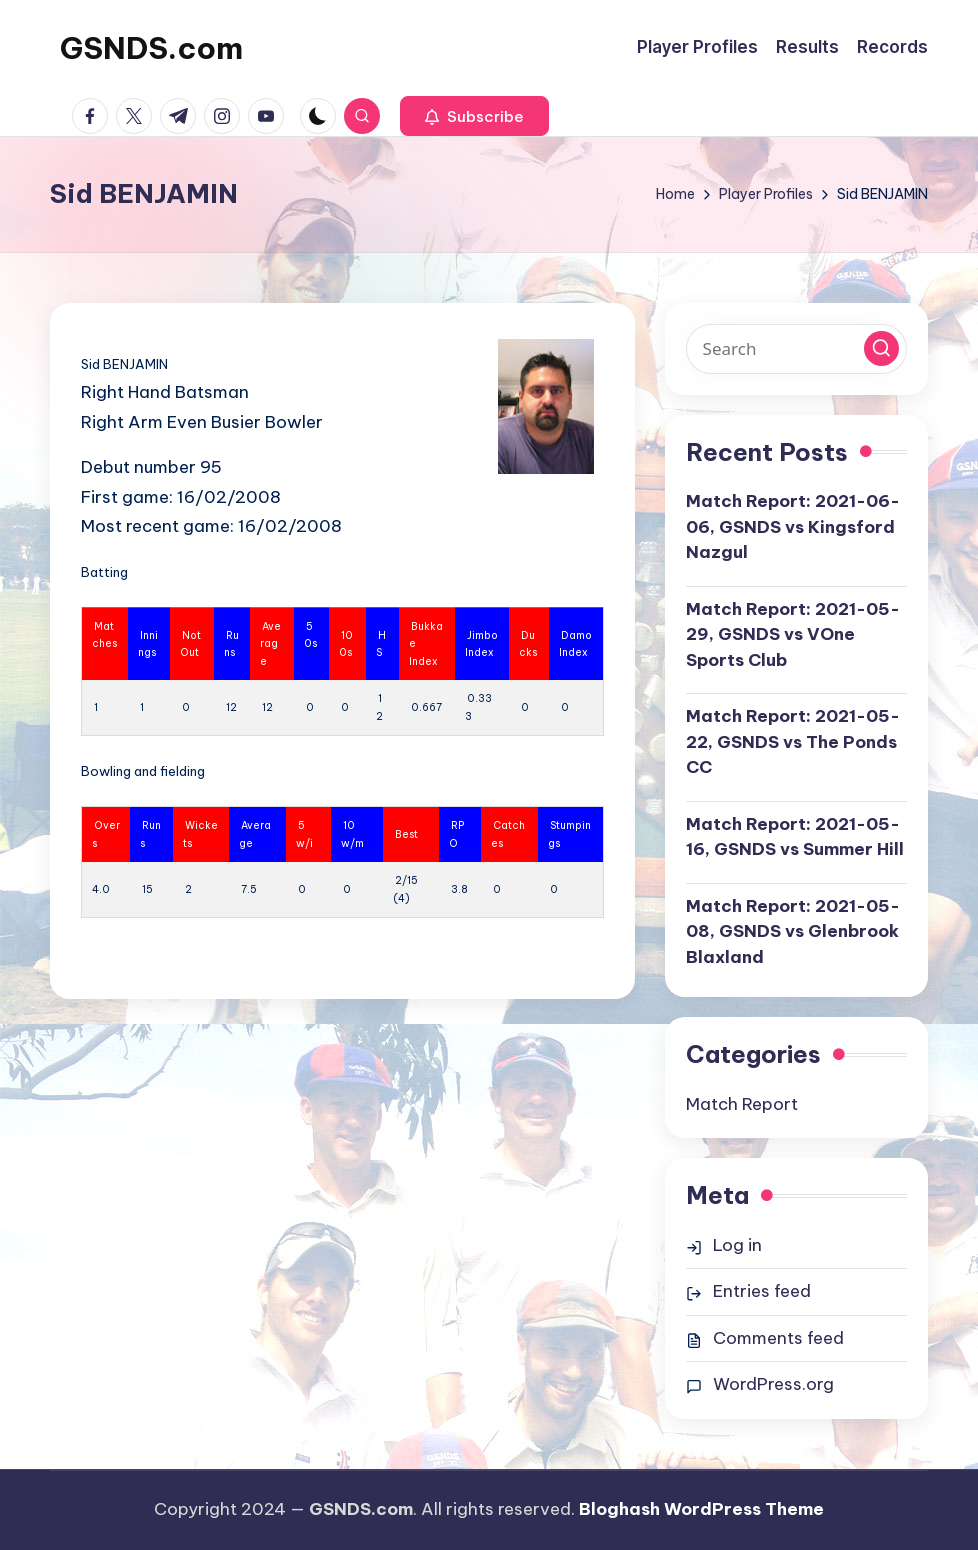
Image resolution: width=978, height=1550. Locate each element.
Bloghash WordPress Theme (701, 1509)
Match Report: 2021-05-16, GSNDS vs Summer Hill (795, 837)
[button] (474, 116)
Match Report (742, 1104)
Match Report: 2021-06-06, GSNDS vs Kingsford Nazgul (793, 526)
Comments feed (778, 1338)
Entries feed (762, 1291)
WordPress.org (773, 1384)
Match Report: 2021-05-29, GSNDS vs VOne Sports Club (793, 634)
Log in (737, 1245)
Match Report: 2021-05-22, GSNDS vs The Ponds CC (793, 741)
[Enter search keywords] (796, 349)
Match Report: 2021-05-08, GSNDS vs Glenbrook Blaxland (793, 931)
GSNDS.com (151, 48)
